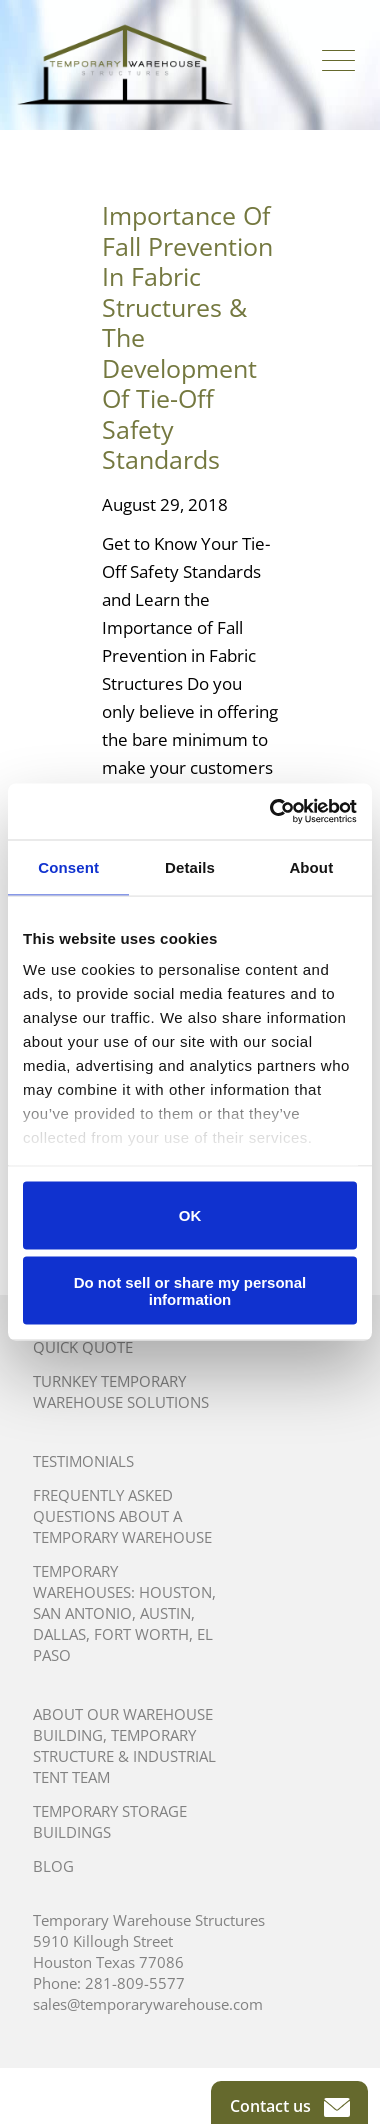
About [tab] (311, 866)
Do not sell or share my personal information (190, 1291)
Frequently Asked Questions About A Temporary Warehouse (122, 1516)
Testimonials (83, 1461)
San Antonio (82, 1613)
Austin (165, 1613)
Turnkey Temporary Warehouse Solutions (121, 1391)
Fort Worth (141, 1634)
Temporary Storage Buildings (110, 1821)
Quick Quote (83, 1347)
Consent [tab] (68, 866)
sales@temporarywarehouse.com (148, 2004)
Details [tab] (190, 866)
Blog (53, 1866)
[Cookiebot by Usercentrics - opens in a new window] (271, 812)
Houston (175, 1592)
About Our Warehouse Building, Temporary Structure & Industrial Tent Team (124, 1745)
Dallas (59, 1634)
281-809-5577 (135, 1983)
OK (190, 1215)
